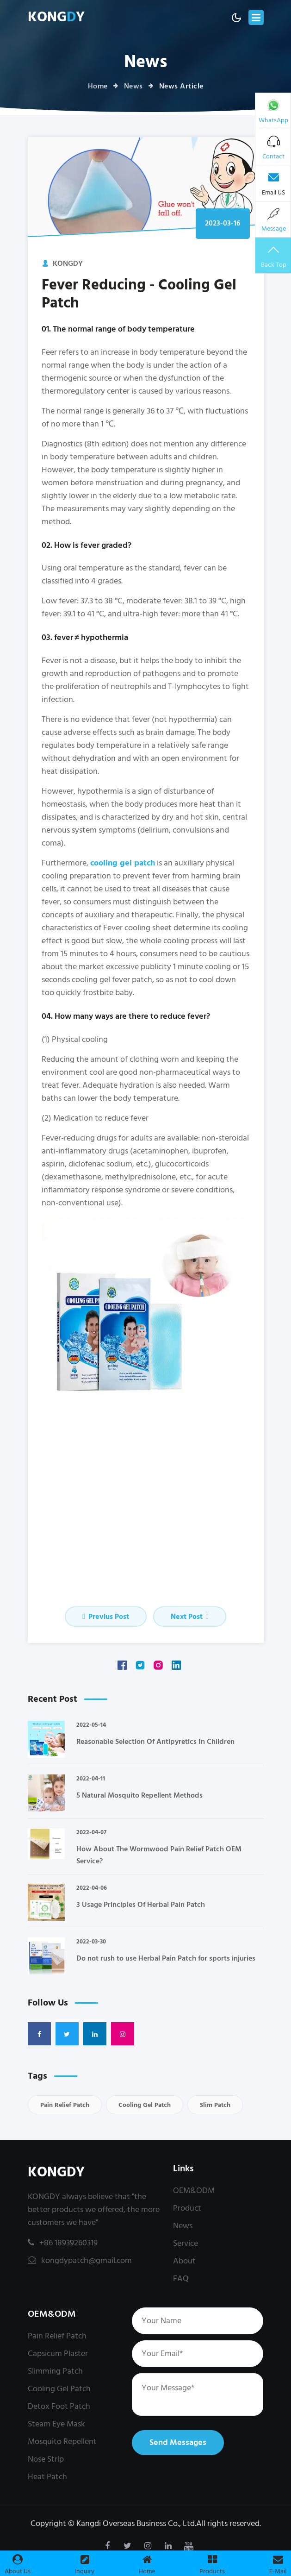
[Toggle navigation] (256, 17)
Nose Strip (46, 2459)
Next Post (190, 1617)
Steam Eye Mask (56, 2424)
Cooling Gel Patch (144, 2105)
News (133, 86)
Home (98, 86)
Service (185, 2243)
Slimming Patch (55, 2371)
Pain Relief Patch (64, 2105)
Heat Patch (47, 2476)
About (184, 2261)
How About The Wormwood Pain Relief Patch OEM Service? (158, 1855)
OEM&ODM (194, 2190)
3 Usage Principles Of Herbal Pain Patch (140, 1905)
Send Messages (177, 2442)
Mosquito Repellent (62, 2441)
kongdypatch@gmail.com (80, 2260)
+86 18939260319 (63, 2243)
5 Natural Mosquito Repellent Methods (139, 1795)
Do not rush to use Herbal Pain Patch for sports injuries (165, 1958)
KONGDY (56, 2172)
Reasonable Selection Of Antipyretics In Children (155, 1742)
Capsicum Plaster (58, 2353)
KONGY (56, 17)
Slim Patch (215, 2105)
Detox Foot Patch (59, 2406)
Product (187, 2208)
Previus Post (105, 1617)
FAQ (181, 2278)
